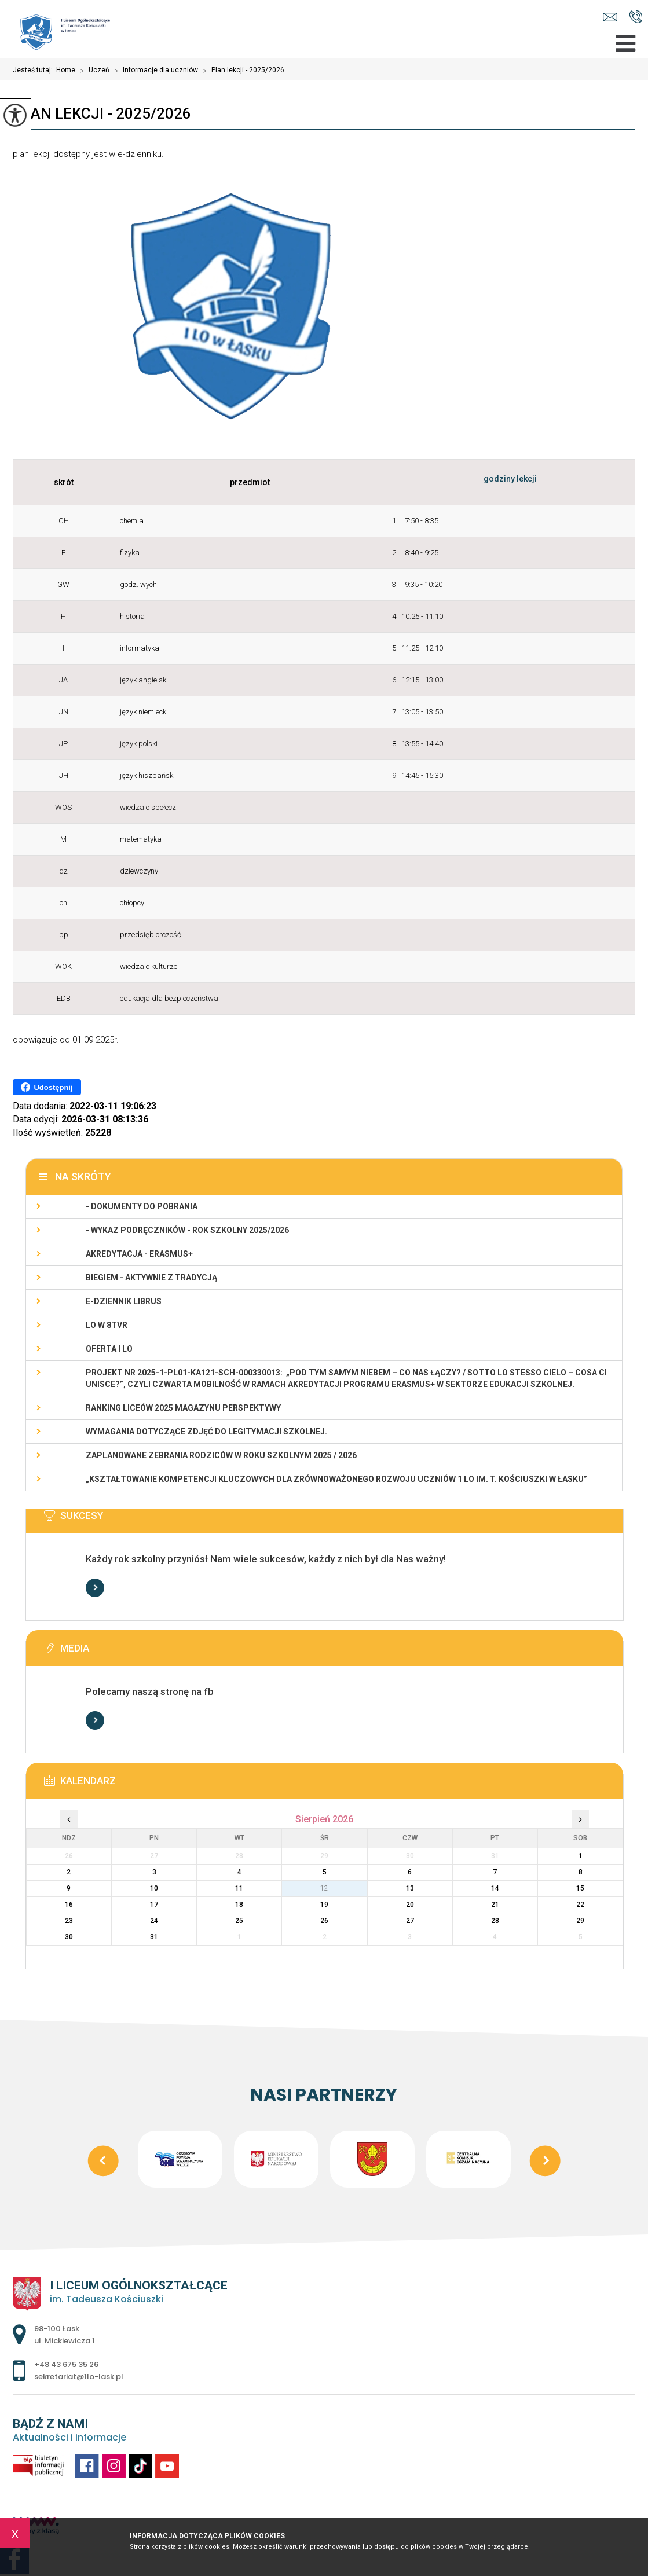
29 (580, 1921)
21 (495, 1904)
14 (495, 1888)
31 (154, 1937)
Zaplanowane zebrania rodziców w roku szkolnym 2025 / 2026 (221, 1455)
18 (239, 1904)
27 (410, 1921)
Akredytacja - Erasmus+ (139, 1253)
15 (580, 1888)
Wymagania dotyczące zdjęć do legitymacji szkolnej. (206, 1431)
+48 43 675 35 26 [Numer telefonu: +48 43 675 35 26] (66, 2364)
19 (324, 1904)
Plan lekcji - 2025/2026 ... (244, 71)
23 (69, 1921)
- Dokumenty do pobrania (141, 1206)
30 (69, 1937)
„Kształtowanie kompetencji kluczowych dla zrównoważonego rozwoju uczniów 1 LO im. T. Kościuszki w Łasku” (336, 1479)
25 (239, 1921)
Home (65, 70)
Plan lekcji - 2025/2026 (102, 113)
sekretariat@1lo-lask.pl (610, 17)
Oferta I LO (109, 1348)
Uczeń (92, 71)
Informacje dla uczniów (153, 71)
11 (239, 1888)
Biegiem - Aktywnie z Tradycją (151, 1277)
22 (580, 1904)
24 (154, 1921)
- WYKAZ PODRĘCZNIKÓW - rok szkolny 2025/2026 (187, 1230)
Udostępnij (46, 1087)
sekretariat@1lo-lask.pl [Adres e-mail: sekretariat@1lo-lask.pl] (78, 2376)
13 (410, 1888)
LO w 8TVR (106, 1325)
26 (324, 1921)
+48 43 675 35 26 (635, 16)
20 (410, 1904)
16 (69, 1904)
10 (154, 1888)
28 (495, 1921)
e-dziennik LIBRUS (124, 1301)
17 (154, 1904)
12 (324, 1888)
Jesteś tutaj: (34, 70)
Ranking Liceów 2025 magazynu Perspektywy (183, 1407)
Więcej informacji (95, 1588)
